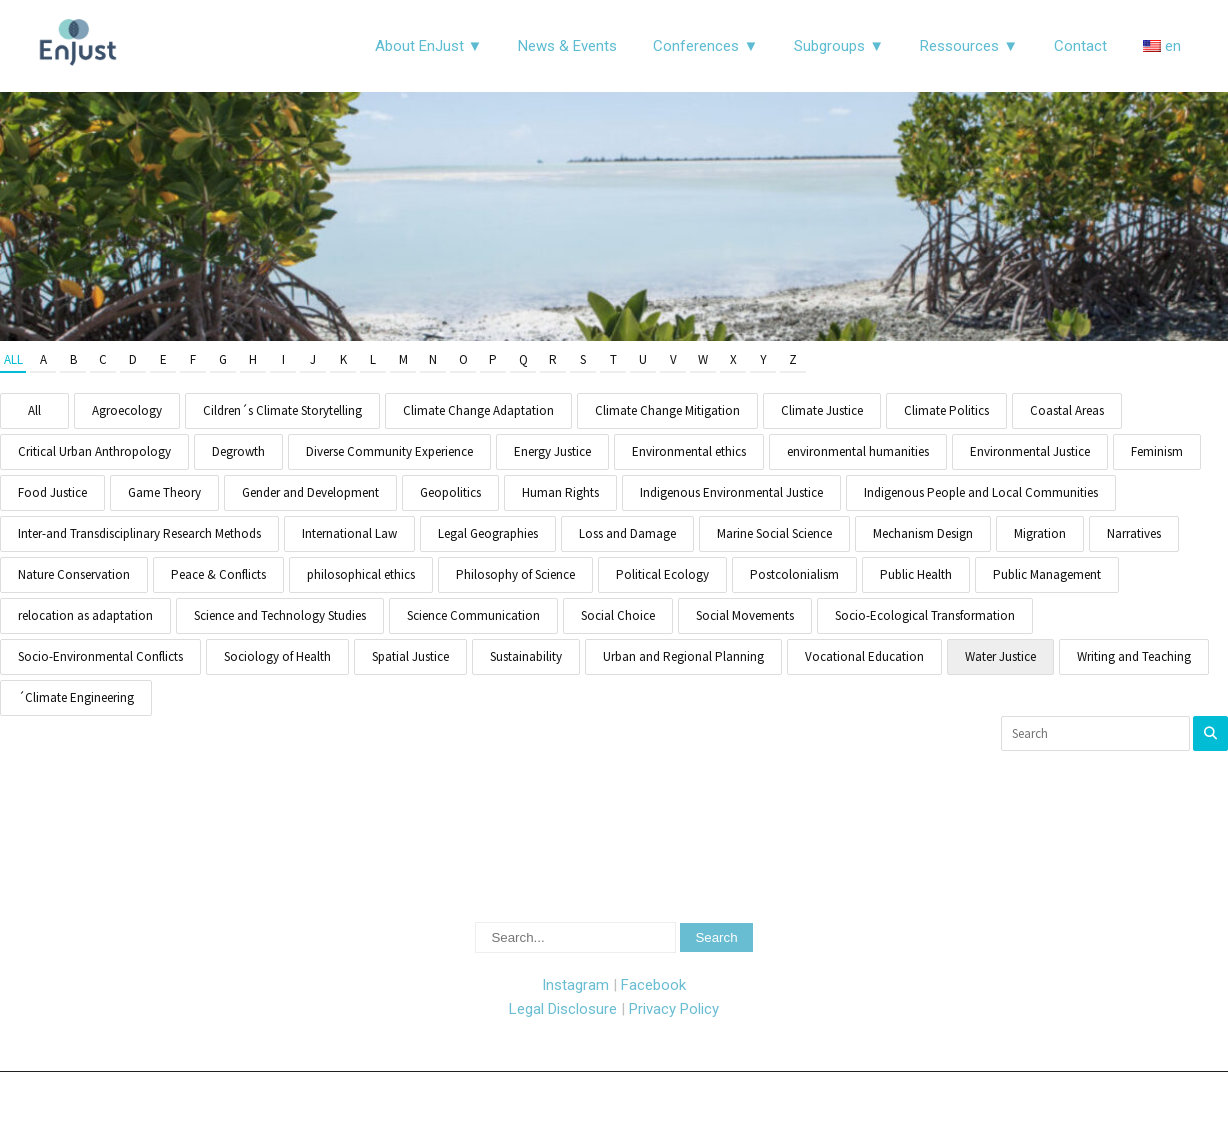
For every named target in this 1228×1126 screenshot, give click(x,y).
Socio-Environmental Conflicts (100, 656)
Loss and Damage (627, 533)
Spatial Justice (410, 656)
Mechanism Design (923, 533)
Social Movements (745, 615)
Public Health (916, 574)
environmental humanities (858, 451)
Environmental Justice (1030, 451)
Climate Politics (946, 410)
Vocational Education (864, 656)
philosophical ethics (361, 574)
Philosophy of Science (515, 574)
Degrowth (238, 451)
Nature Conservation (74, 574)
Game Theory (164, 492)
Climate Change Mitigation (667, 410)
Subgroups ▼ (839, 46)
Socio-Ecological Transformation (925, 615)
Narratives (1134, 533)
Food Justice (52, 492)
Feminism (1157, 451)
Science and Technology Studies (280, 615)
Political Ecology (662, 574)
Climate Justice (822, 410)
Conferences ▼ (705, 46)
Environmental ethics (689, 451)
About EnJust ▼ (429, 46)
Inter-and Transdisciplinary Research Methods (139, 533)
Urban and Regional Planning (683, 656)
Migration (1040, 533)
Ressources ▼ (969, 46)
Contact (1080, 46)
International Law (349, 533)
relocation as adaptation (85, 615)
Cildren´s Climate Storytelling (282, 410)
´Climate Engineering (76, 697)
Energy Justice (552, 451)
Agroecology (127, 410)
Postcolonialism (794, 574)
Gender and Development (310, 492)
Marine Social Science (774, 533)
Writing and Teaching (1134, 656)
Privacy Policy (674, 1009)
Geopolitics (450, 492)
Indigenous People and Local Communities (981, 492)
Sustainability (526, 656)
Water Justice (1000, 656)
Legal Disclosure (563, 1009)
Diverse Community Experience (389, 451)
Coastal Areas (1067, 410)
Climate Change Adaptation (478, 410)
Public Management (1047, 574)
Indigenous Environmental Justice (731, 492)
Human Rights (560, 492)
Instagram (575, 985)
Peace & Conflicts (218, 574)
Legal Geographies (488, 533)
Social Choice (618, 615)
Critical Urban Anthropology (94, 451)
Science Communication (473, 615)
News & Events (567, 46)
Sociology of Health (277, 656)
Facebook (653, 985)
